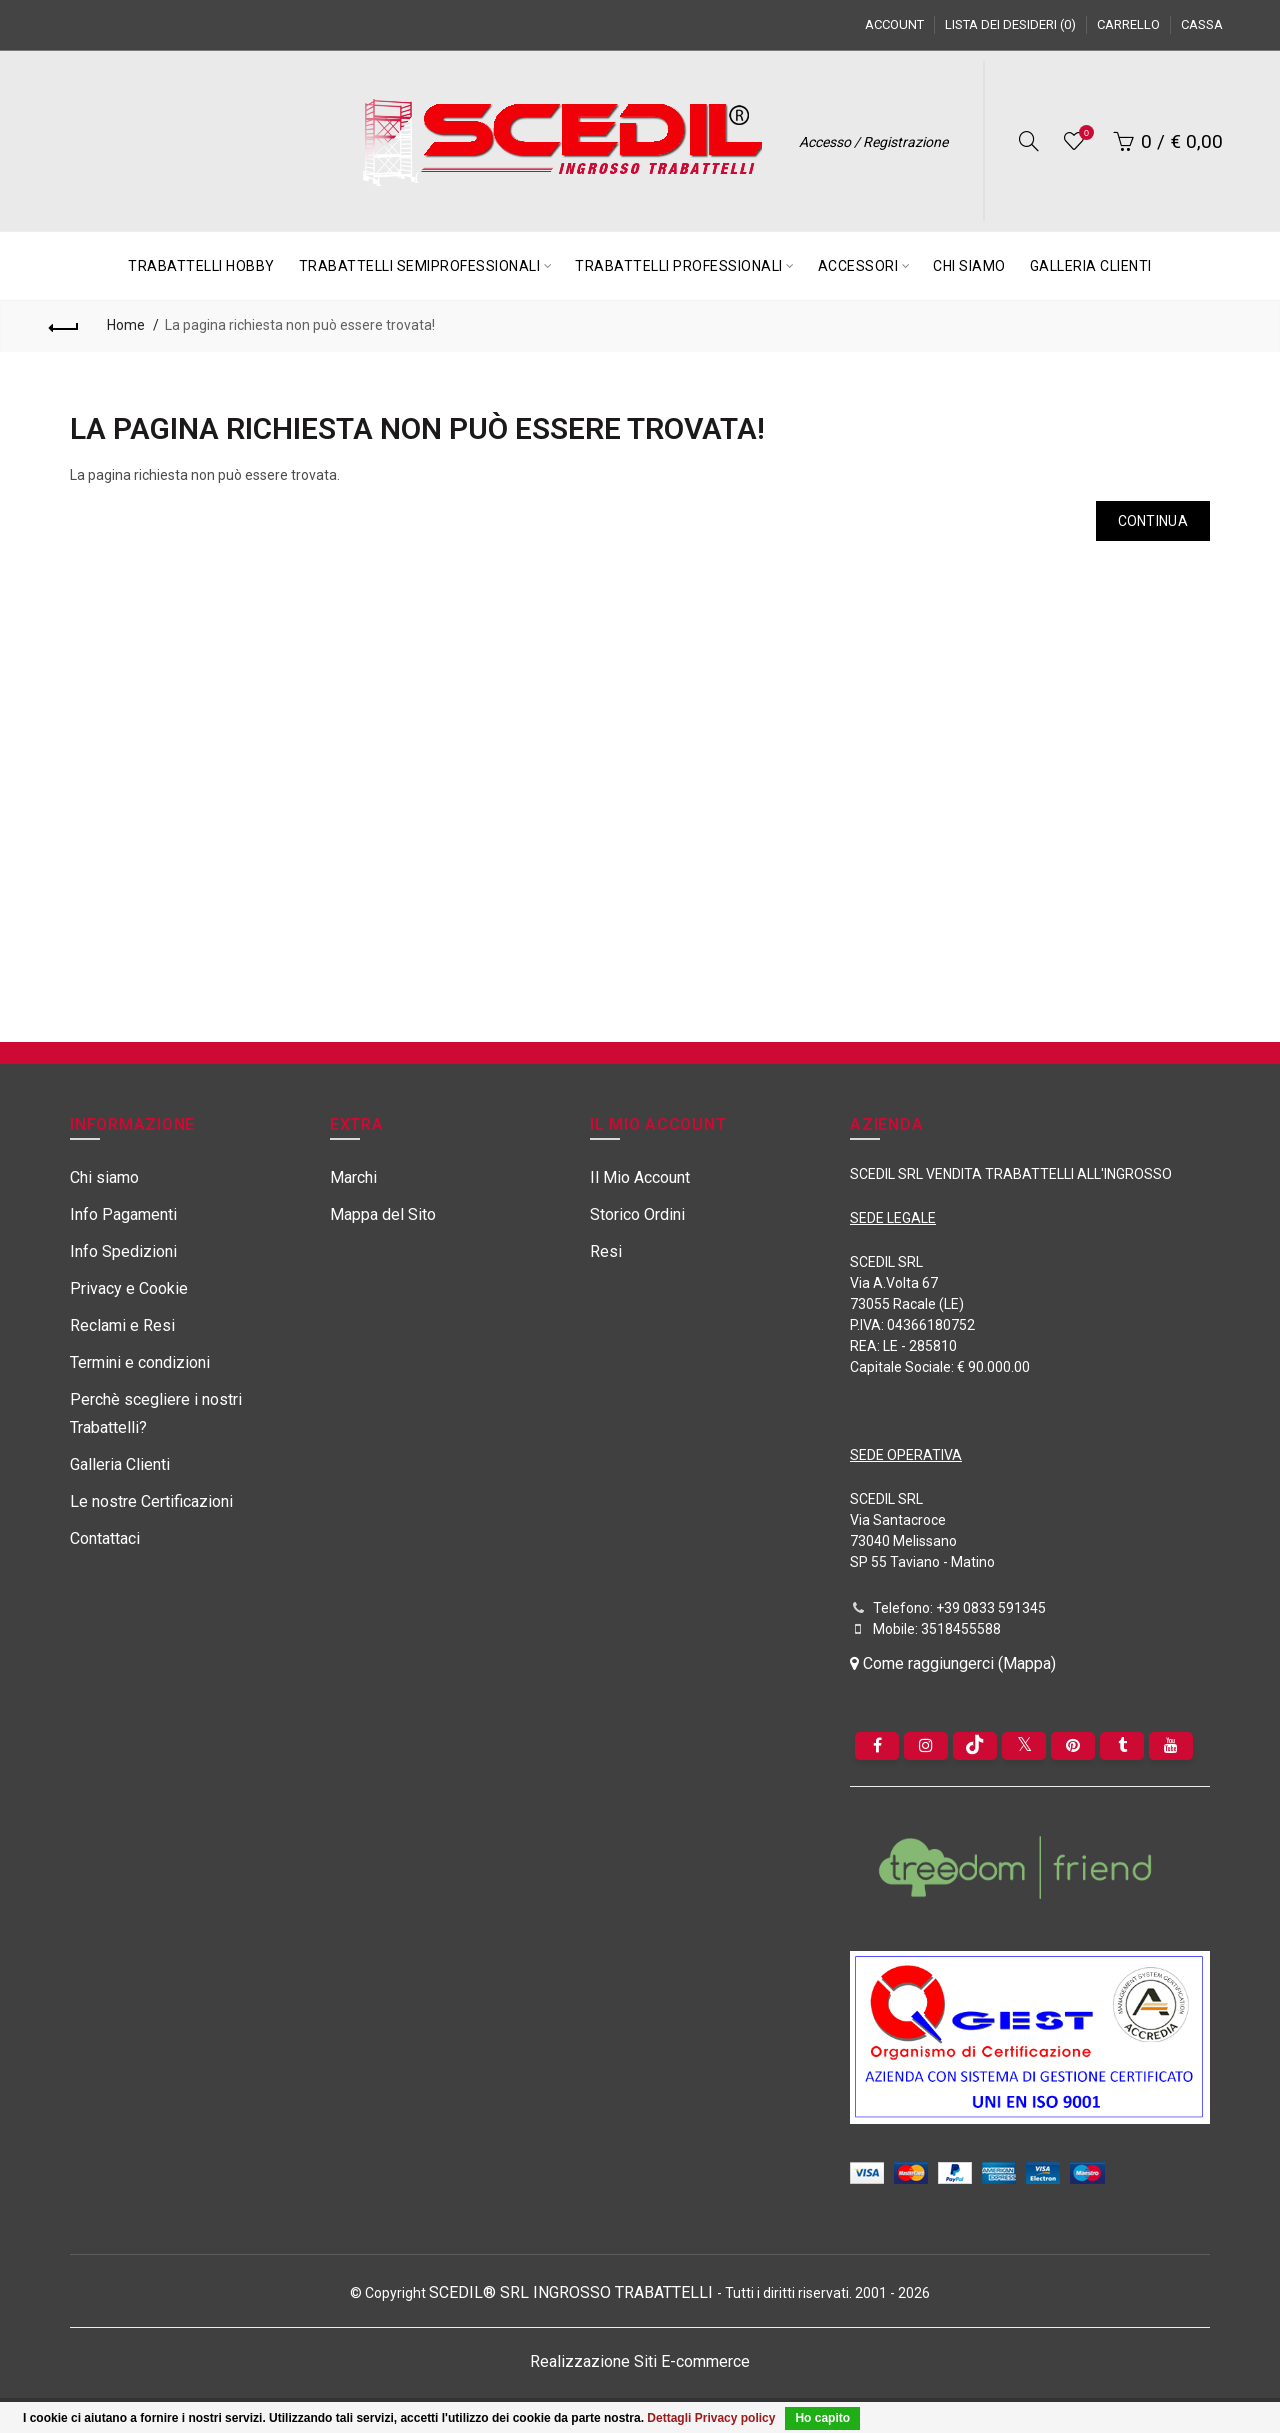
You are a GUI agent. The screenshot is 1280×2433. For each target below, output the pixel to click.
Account (894, 24)
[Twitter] (1024, 1746)
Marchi (353, 1177)
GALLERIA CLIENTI (1091, 266)
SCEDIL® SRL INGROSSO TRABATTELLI (573, 2292)
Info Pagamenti (123, 1214)
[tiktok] (975, 1746)
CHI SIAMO (969, 266)
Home (126, 325)
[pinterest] (1073, 1746)
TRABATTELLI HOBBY (201, 266)
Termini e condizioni (140, 1362)
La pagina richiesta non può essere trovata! (300, 325)
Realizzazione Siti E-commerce (640, 2361)
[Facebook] (877, 1746)
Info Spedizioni (123, 1251)
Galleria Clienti (120, 1464)
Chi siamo (104, 1177)
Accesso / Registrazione (873, 142)
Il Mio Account (640, 1177)
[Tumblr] (1122, 1746)
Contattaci (105, 1538)
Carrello (1128, 24)
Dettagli (669, 2418)
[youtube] (1171, 1746)
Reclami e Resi (122, 1325)
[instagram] (926, 1746)
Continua (1153, 521)
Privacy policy (735, 2418)
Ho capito (822, 2418)
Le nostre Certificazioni (151, 1501)
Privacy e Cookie (129, 1288)
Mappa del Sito (383, 1214)
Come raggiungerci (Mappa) (953, 1663)
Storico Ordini (637, 1214)
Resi (606, 1251)
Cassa (1202, 24)
